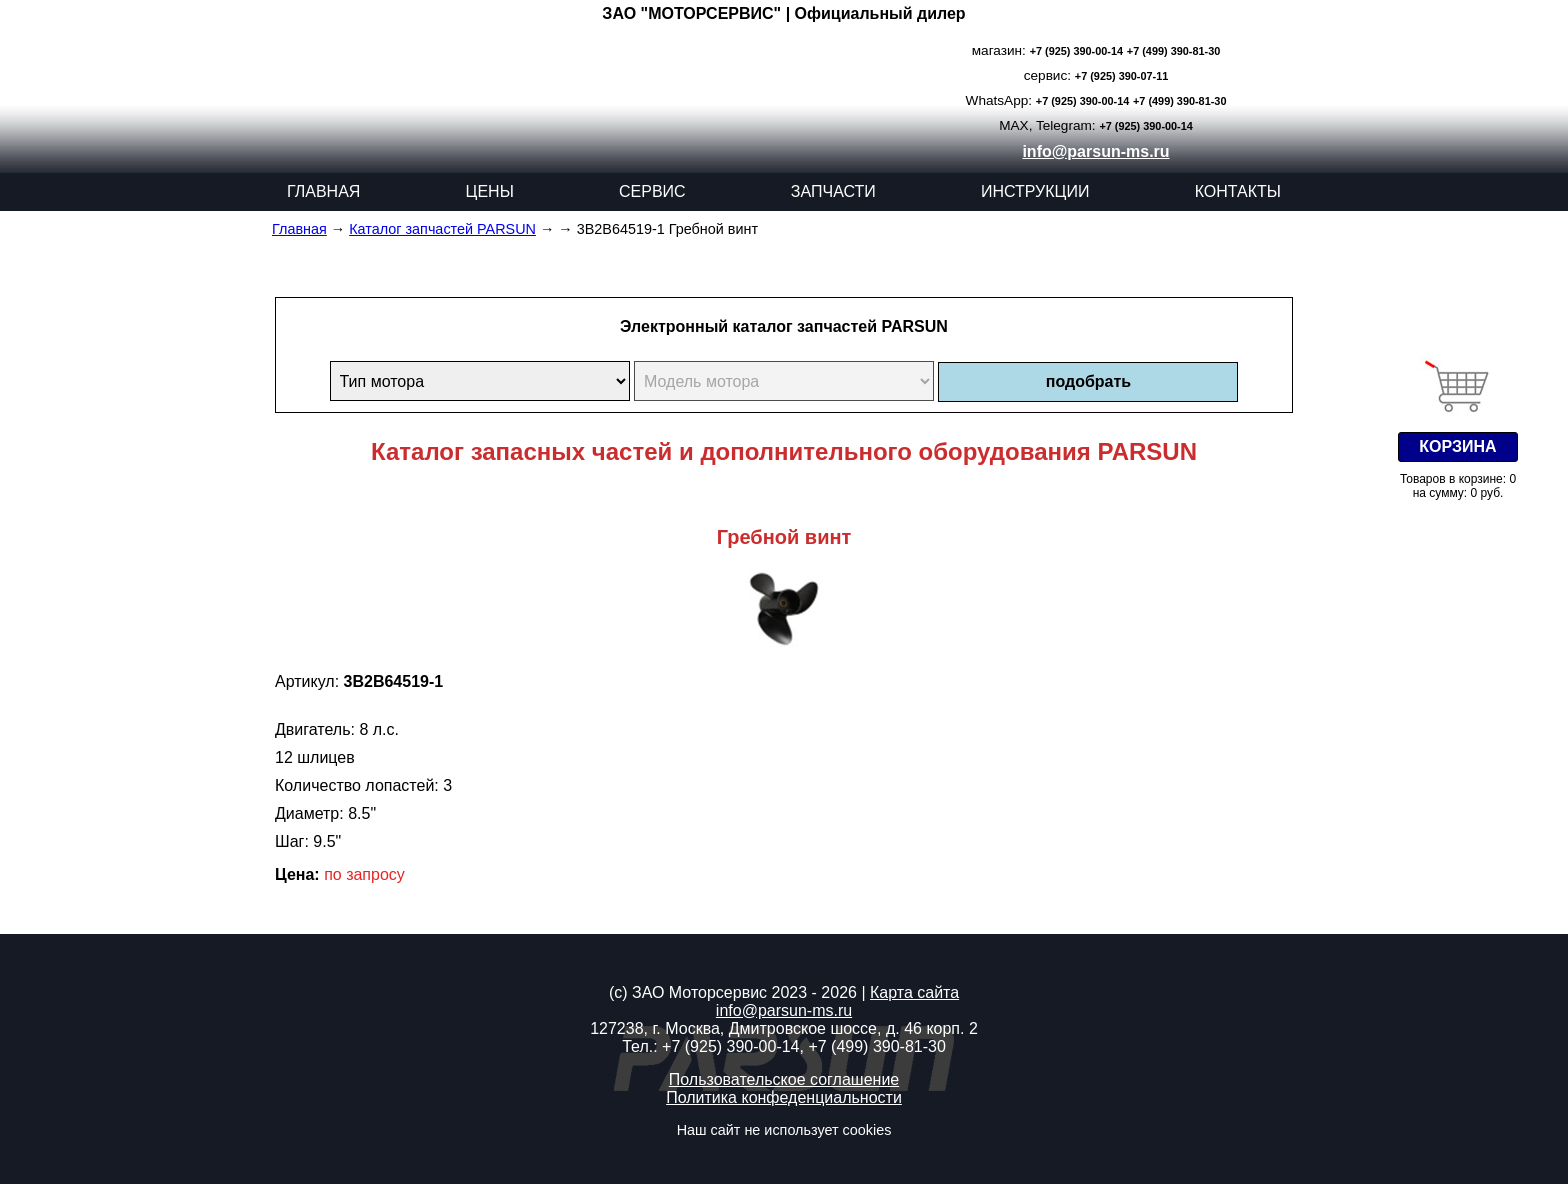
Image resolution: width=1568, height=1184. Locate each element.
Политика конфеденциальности (784, 1097)
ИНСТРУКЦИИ (1035, 191)
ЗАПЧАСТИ (833, 191)
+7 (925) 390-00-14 (1076, 51)
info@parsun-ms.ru (1095, 151)
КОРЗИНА (1457, 446)
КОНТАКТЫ (1238, 191)
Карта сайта (914, 992)
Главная (299, 229)
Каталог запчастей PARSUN (442, 229)
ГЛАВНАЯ (323, 191)
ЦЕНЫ (490, 191)
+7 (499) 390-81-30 (1173, 51)
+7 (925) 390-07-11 (1121, 76)
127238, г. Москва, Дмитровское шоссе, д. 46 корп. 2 (784, 1028)
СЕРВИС (652, 191)
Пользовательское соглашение (784, 1079)
